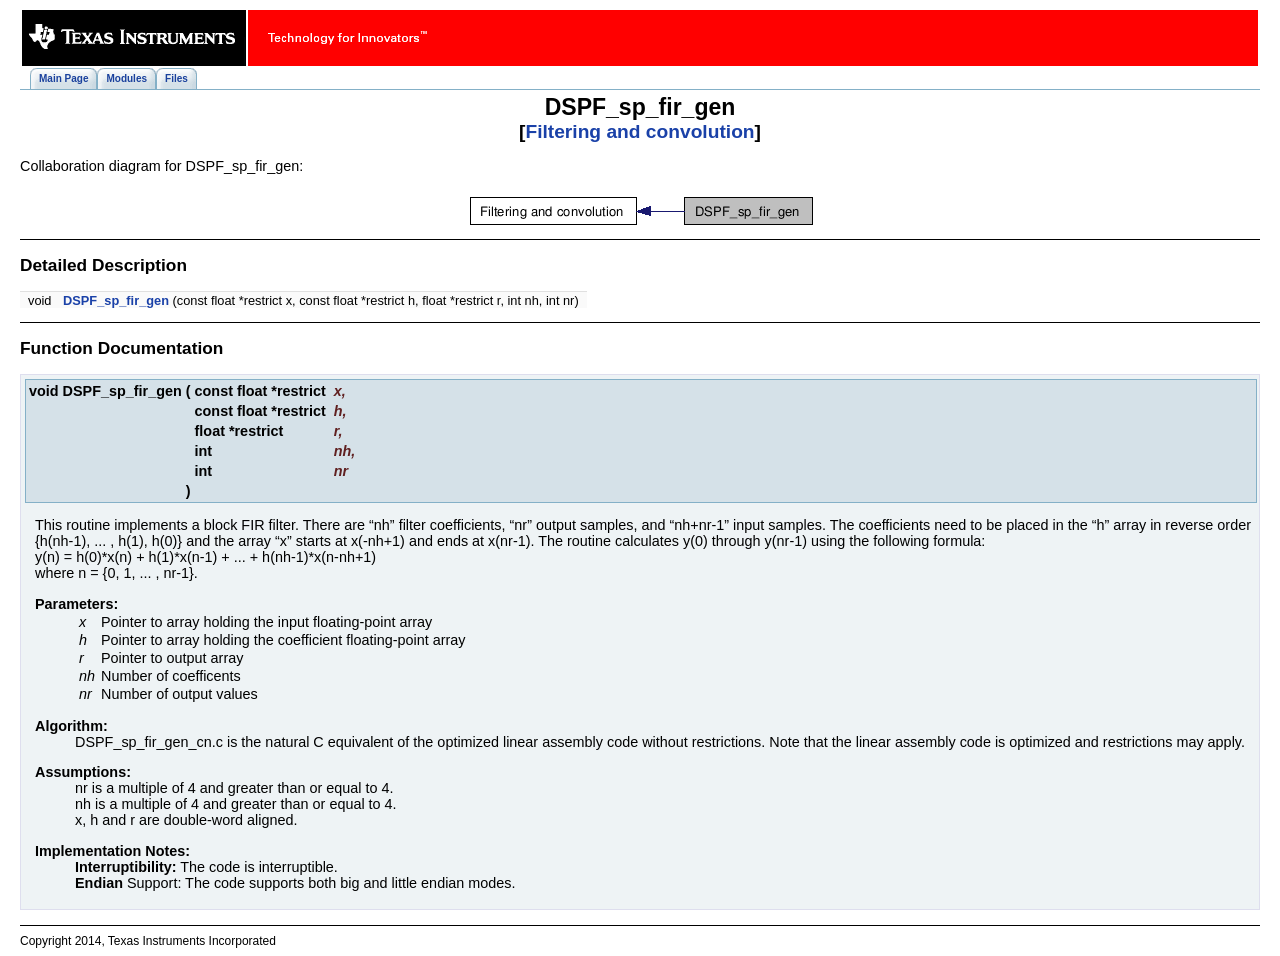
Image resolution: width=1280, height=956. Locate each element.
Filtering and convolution (639, 131)
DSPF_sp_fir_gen (116, 300)
